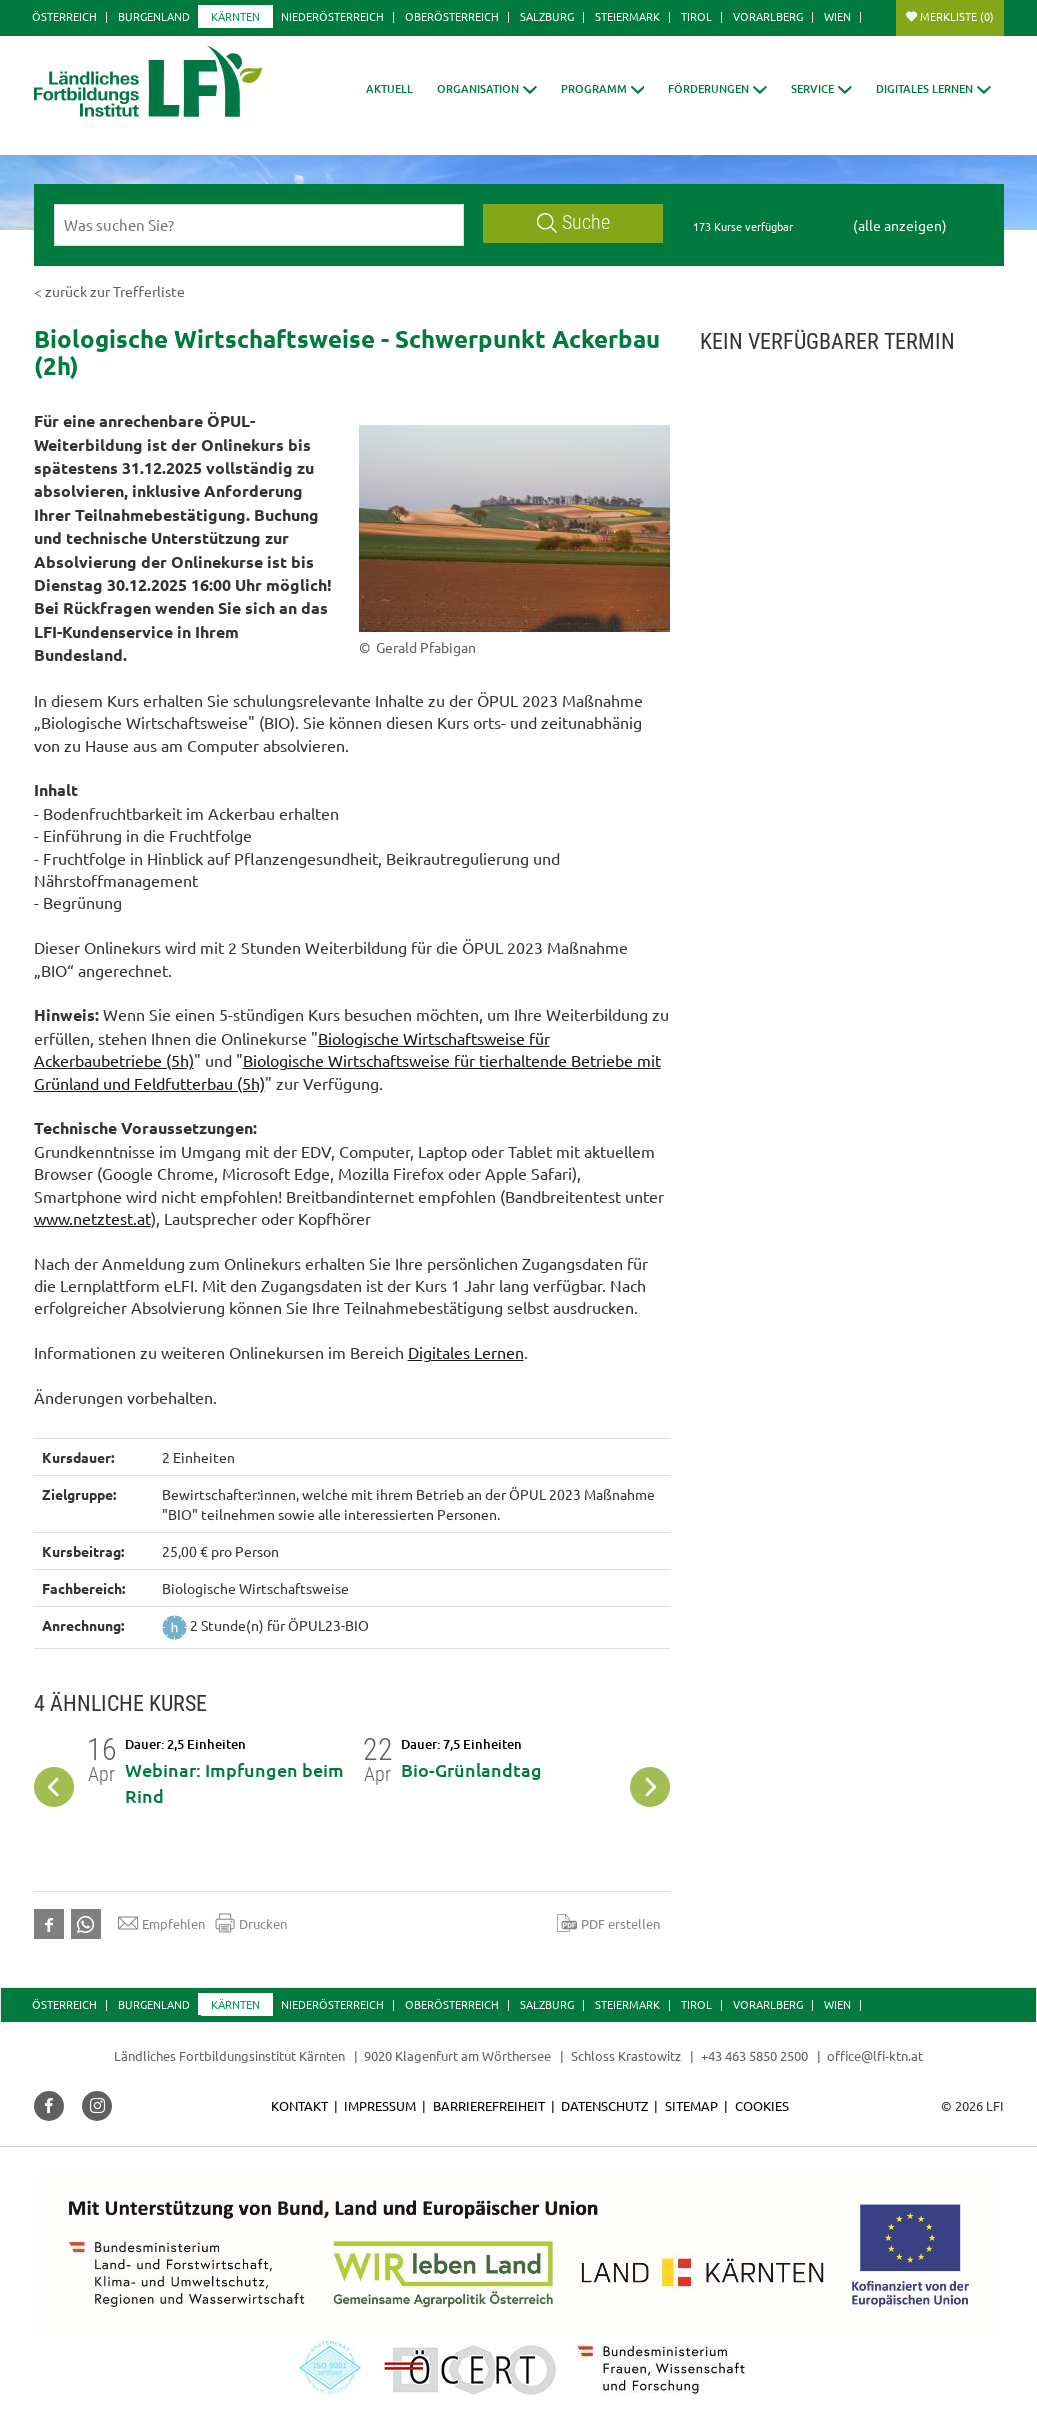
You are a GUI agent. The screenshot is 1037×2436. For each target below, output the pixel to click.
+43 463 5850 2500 (754, 2055)
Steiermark (627, 16)
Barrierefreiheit (489, 2105)
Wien (837, 16)
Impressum (380, 2105)
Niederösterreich (332, 16)
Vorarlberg (768, 16)
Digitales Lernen (466, 1352)
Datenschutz (604, 2105)
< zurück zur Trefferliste (109, 291)
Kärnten (235, 16)
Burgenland (154, 16)
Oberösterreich (452, 16)
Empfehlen (161, 1923)
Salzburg (547, 16)
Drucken (251, 1923)
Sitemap (691, 2105)
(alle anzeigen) (900, 225)
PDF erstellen (608, 1923)
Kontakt (299, 2105)
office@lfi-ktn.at (875, 2055)
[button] (487, 88)
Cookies (762, 2105)
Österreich (64, 16)
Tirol (696, 16)
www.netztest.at (92, 1218)
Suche (574, 222)
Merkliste (957, 16)
